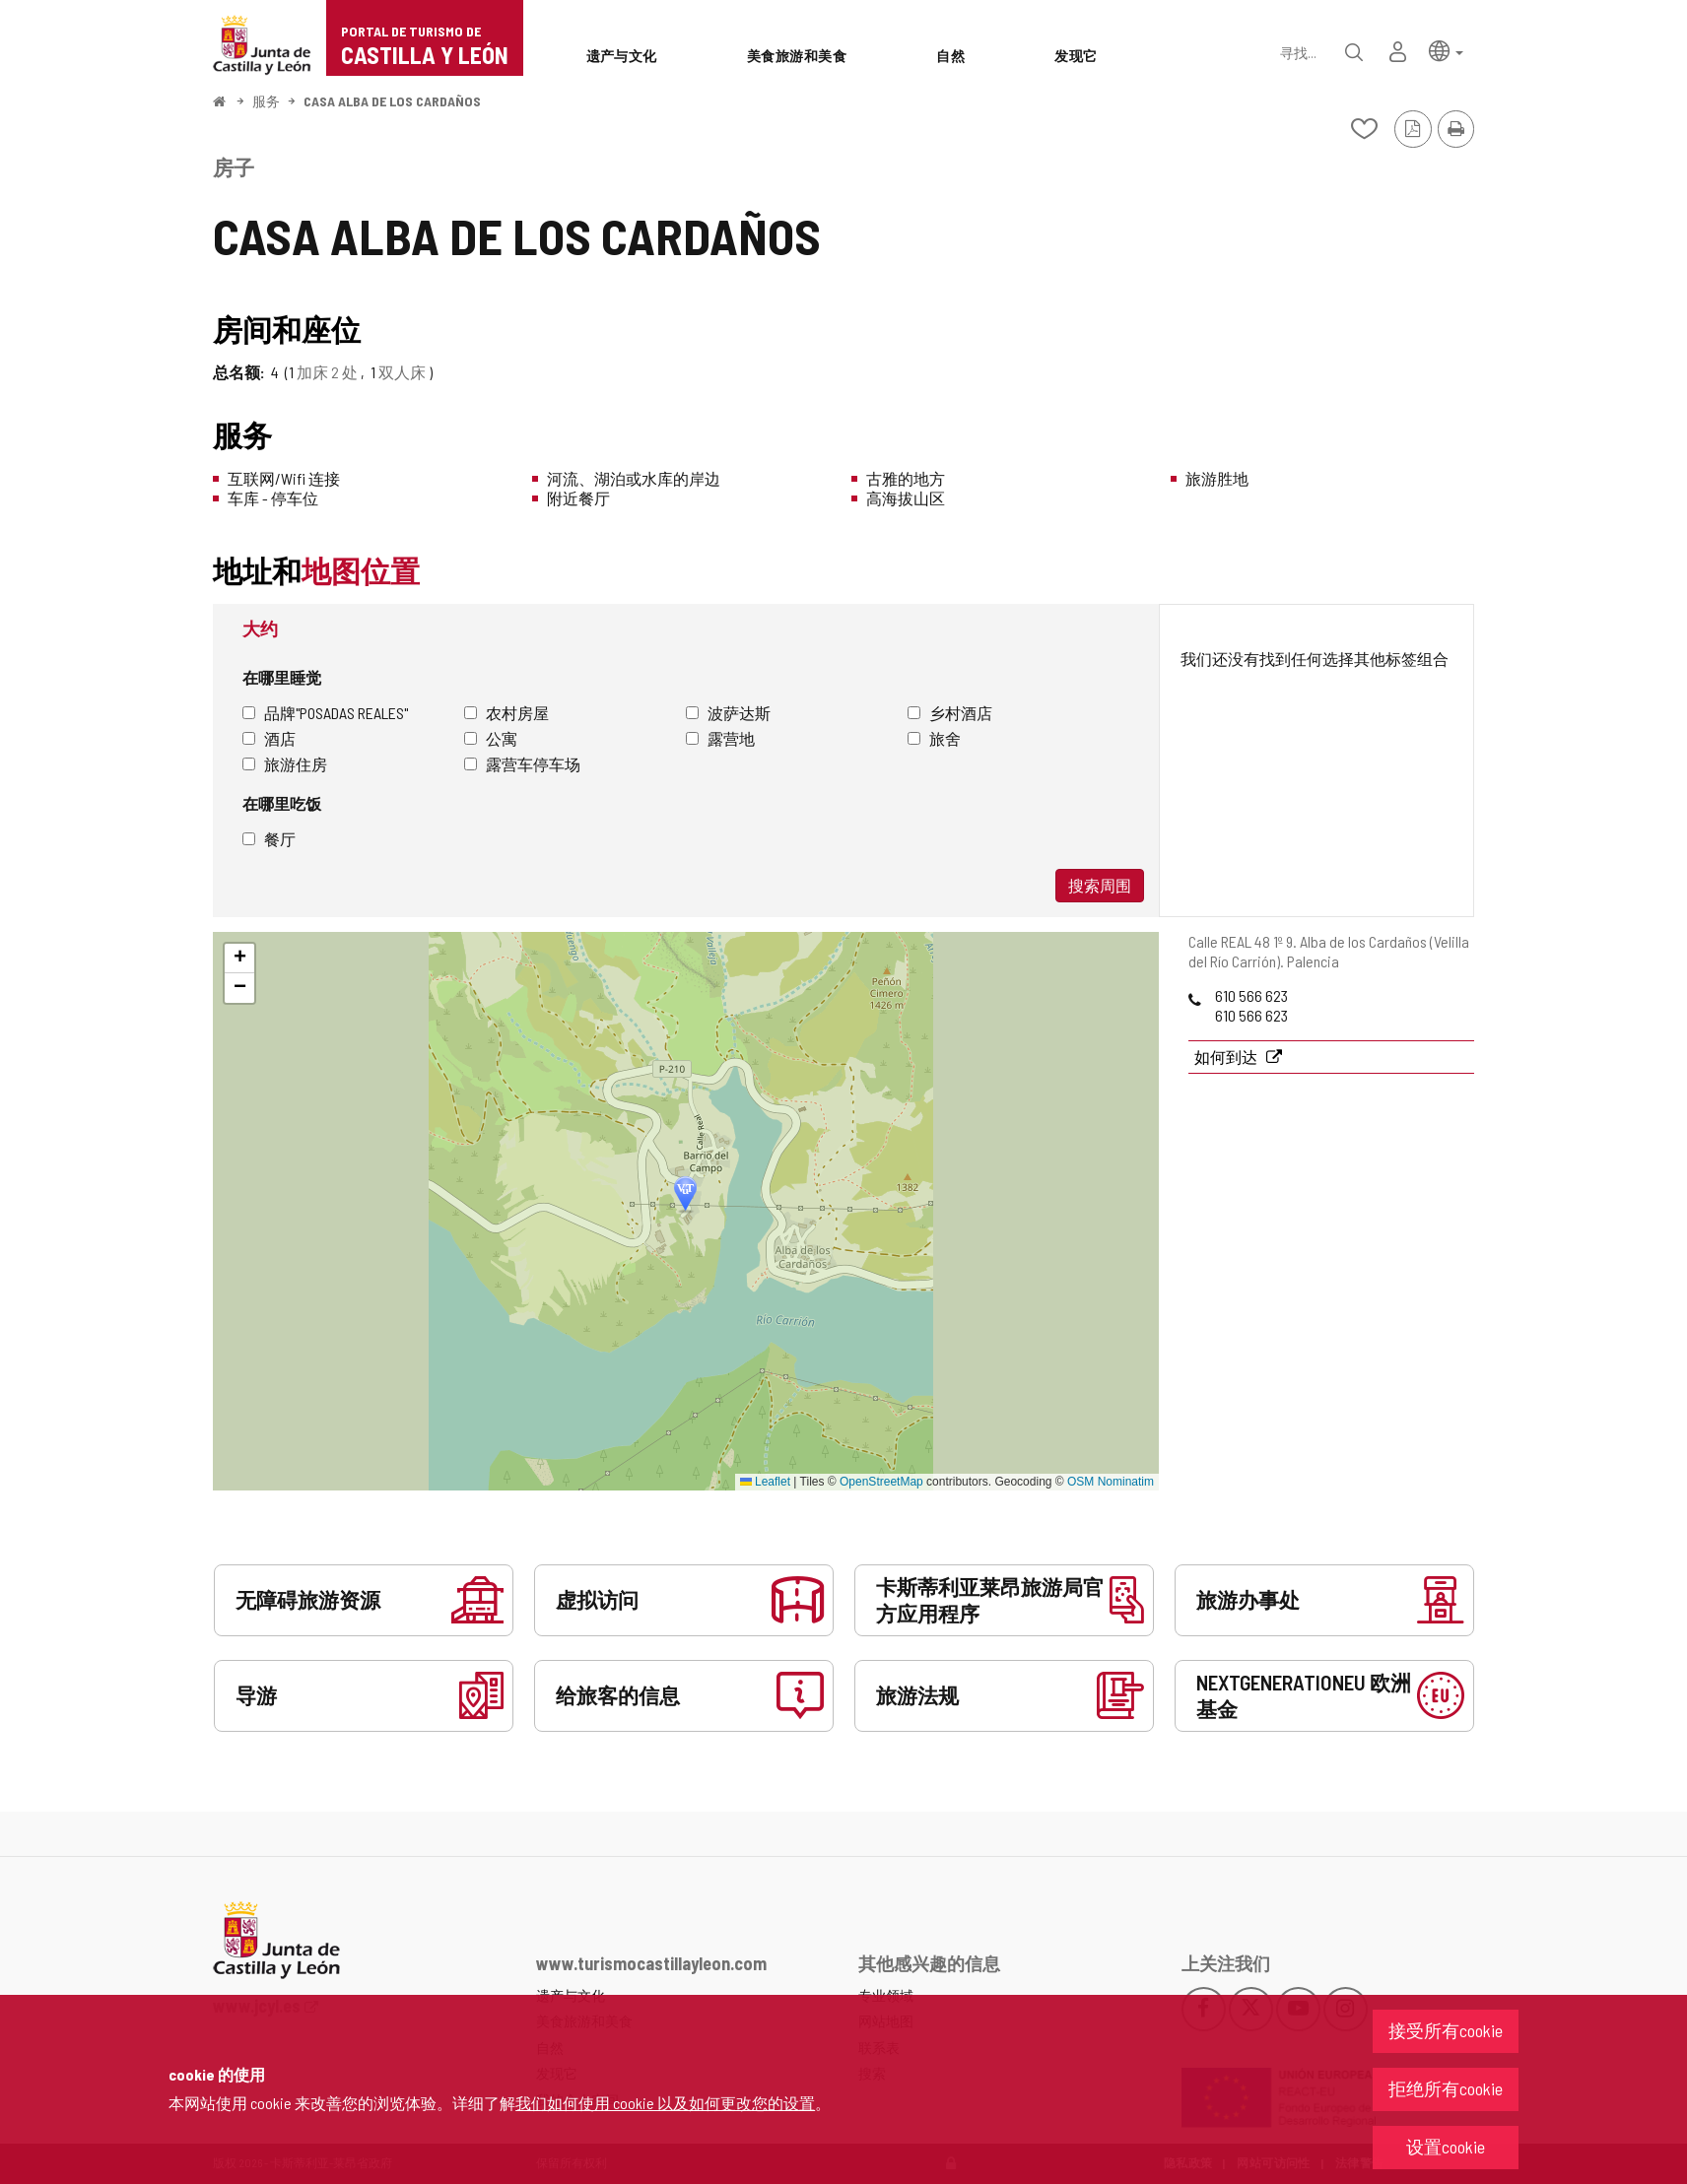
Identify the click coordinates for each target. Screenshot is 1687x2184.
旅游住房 (284, 764)
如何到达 (1227, 1056)
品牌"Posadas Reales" (325, 712)
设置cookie (1445, 2146)
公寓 (490, 738)
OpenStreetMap (881, 1482)
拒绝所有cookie (1445, 2088)
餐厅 (269, 838)
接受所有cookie (1445, 2030)
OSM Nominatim (1110, 1482)
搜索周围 (1099, 885)
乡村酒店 (950, 712)
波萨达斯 (728, 712)
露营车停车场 (522, 764)
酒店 (269, 738)
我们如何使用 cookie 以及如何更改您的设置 (665, 2102)
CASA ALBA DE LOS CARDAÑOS (392, 101)
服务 (266, 101)
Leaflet (765, 1482)
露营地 (720, 738)
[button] (1446, 49)
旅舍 (934, 738)
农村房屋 (506, 712)
